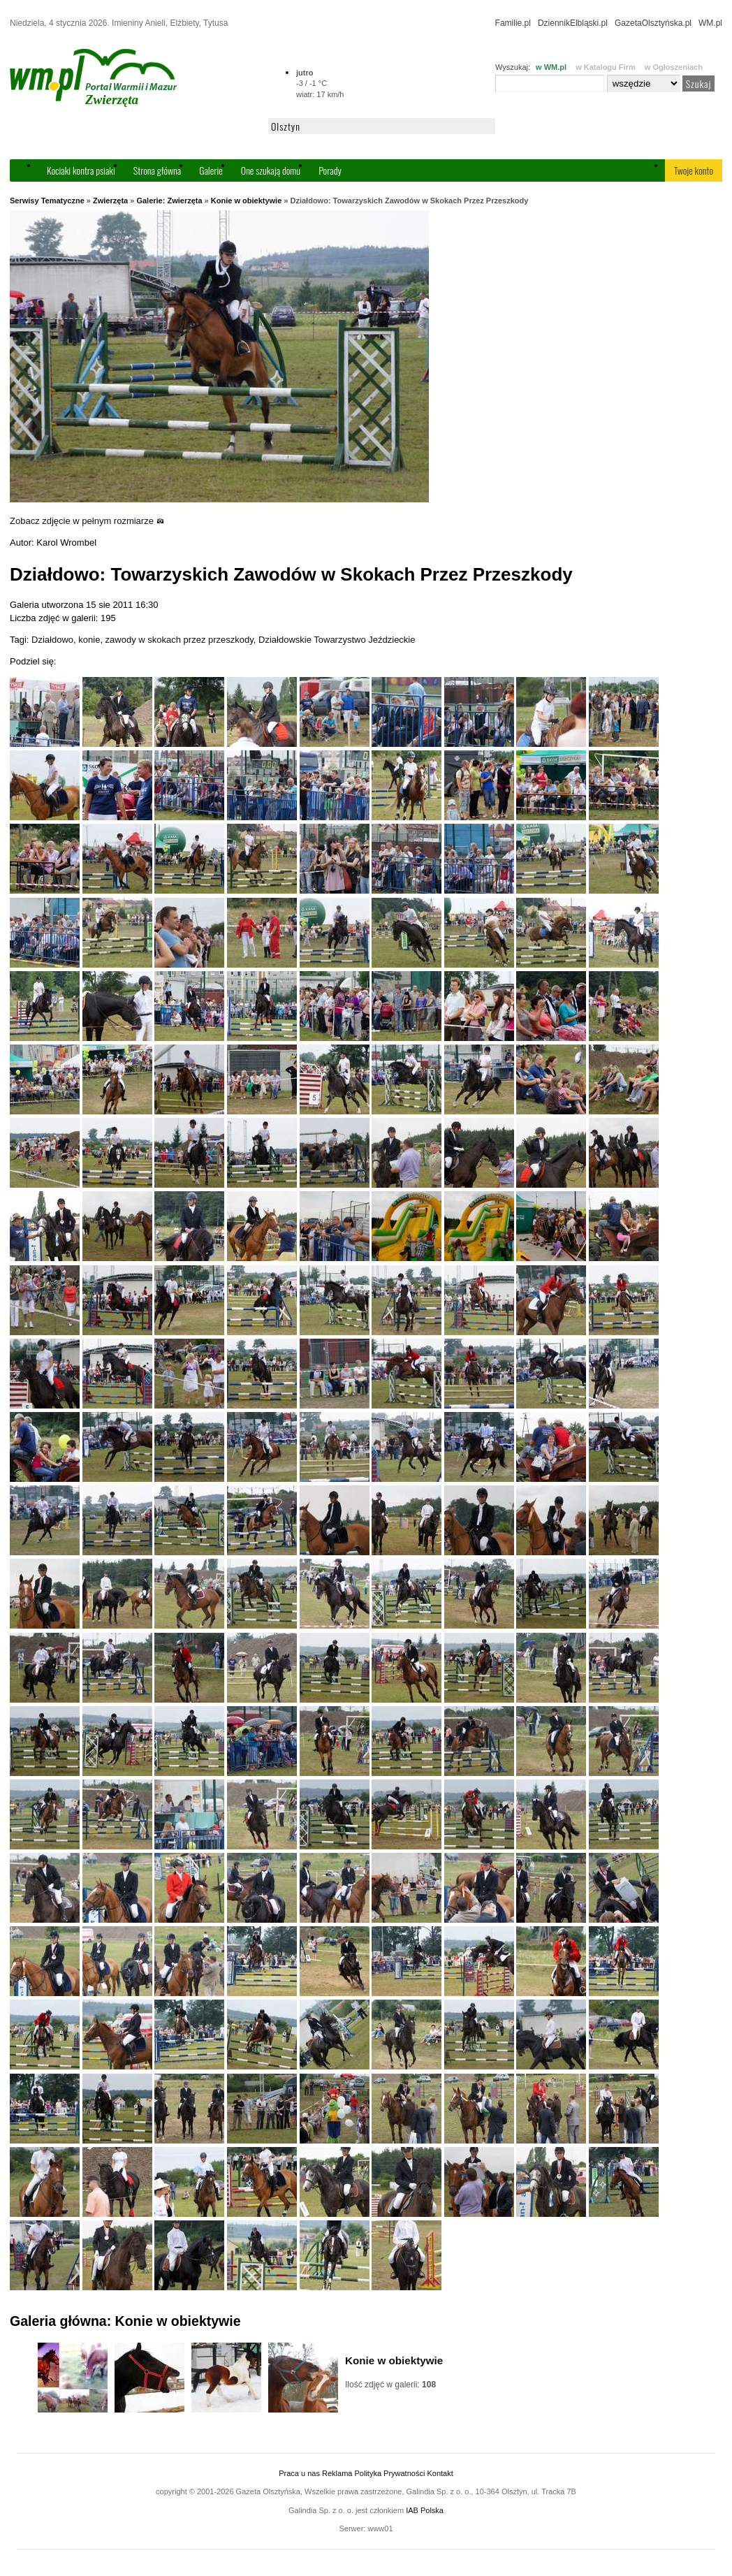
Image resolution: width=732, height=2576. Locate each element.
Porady (330, 170)
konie (89, 639)
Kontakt (440, 2473)
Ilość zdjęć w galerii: (390, 2384)
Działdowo (52, 639)
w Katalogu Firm (606, 67)
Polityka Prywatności (389, 2473)
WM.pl (710, 23)
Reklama (337, 2473)
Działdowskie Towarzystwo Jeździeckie (336, 639)
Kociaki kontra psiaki (81, 170)
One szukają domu (270, 170)
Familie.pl (513, 23)
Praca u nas (299, 2473)
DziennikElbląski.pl (573, 23)
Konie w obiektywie (246, 200)
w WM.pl (551, 67)
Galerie (211, 170)
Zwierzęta (110, 200)
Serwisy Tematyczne (47, 200)
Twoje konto (693, 170)
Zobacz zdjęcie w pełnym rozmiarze (87, 521)
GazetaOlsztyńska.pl (653, 23)
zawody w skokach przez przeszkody (179, 639)
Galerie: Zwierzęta (169, 200)
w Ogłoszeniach (674, 67)
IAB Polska (425, 2510)
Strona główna (157, 170)
